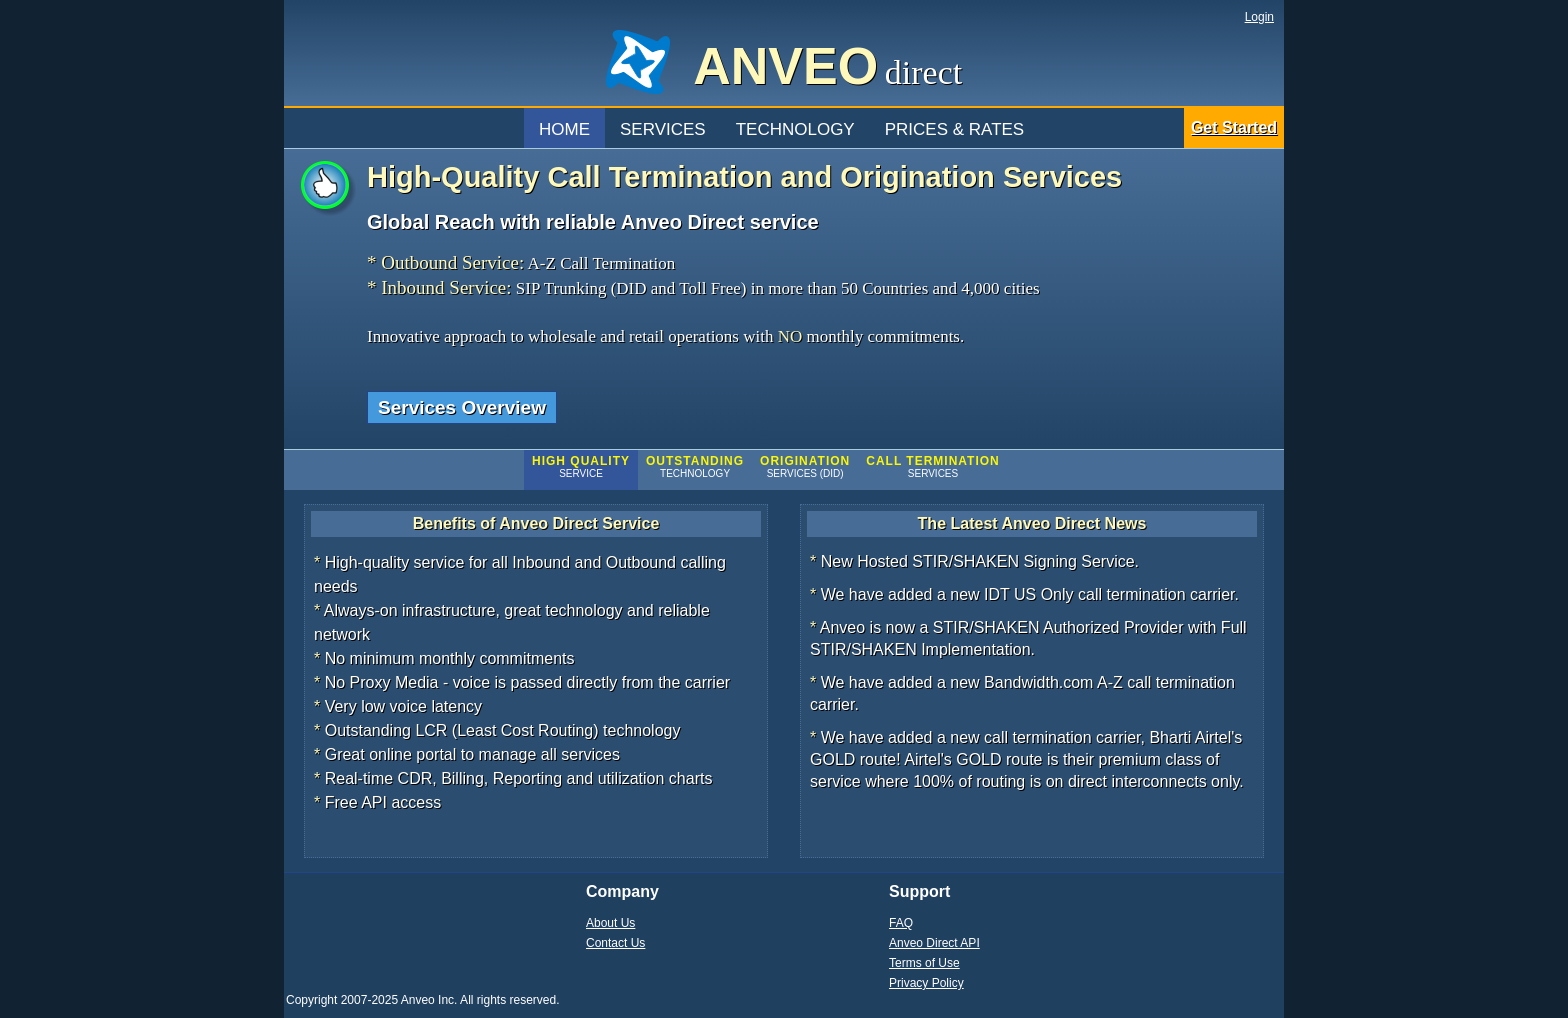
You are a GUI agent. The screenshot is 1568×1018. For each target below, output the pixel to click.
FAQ (901, 923)
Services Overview (462, 407)
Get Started (1234, 127)
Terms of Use (924, 963)
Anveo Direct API (934, 943)
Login (1259, 17)
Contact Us (615, 943)
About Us (610, 923)
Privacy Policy (926, 983)
